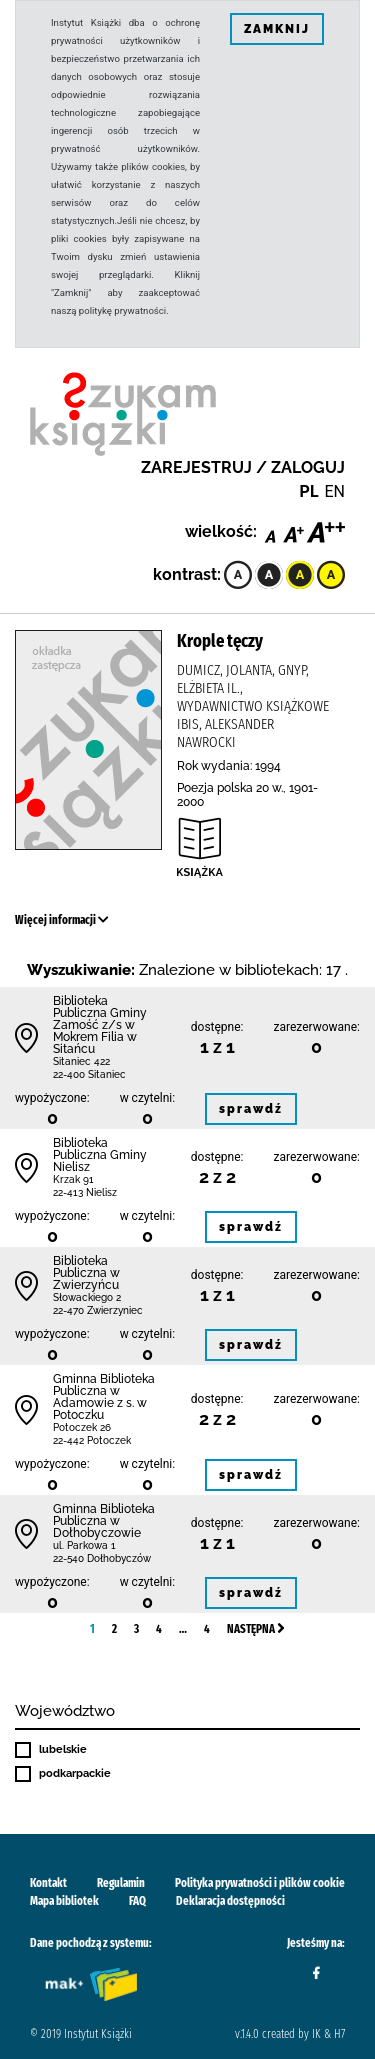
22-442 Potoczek (92, 1440)
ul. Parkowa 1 (84, 1545)
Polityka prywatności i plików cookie (260, 1883)
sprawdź (251, 1109)
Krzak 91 (73, 1179)
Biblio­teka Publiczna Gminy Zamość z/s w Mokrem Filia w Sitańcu (100, 1025)
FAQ (137, 1901)
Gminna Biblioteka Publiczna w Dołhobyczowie (104, 1521)
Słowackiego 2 (87, 1297)
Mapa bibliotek (64, 1901)
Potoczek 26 (82, 1427)
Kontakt (48, 1883)
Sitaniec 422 (81, 1061)
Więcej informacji (62, 920)
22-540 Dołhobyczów (102, 1558)
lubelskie (63, 1749)
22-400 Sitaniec (89, 1074)
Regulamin (121, 1883)
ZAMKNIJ (277, 29)
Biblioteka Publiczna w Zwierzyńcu (86, 1273)
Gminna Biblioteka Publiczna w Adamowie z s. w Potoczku (104, 1397)
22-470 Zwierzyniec (98, 1310)
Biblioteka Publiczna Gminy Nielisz (100, 1155)
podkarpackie (75, 1773)
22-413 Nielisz (85, 1192)
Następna (256, 1629)
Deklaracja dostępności (230, 1901)
